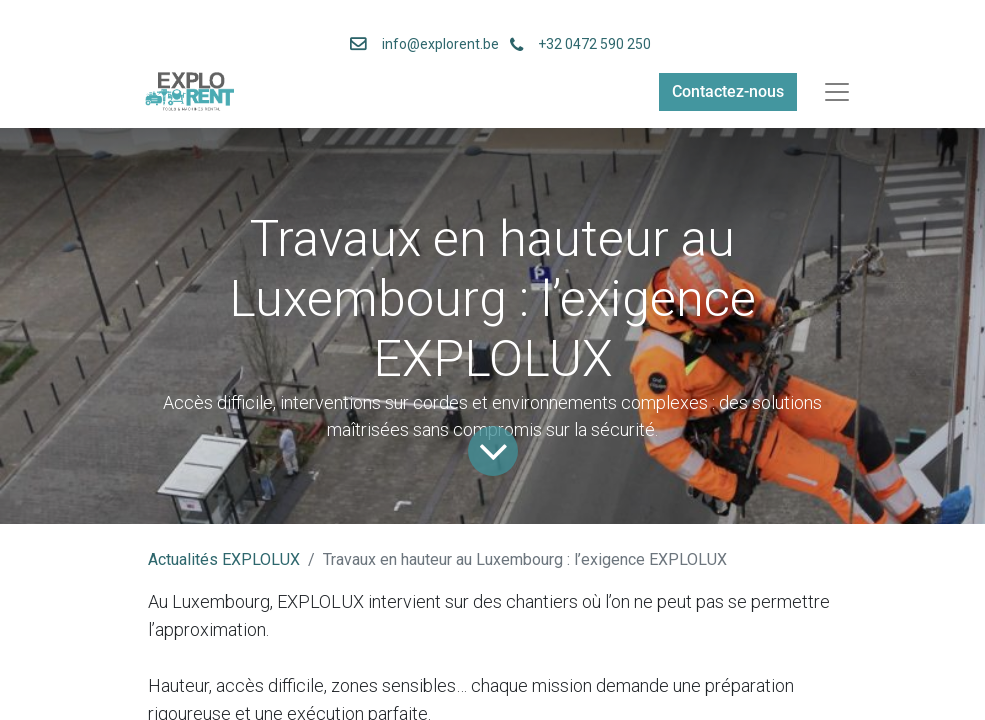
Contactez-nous (728, 91)
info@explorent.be (434, 44)
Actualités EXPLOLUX (224, 559)
